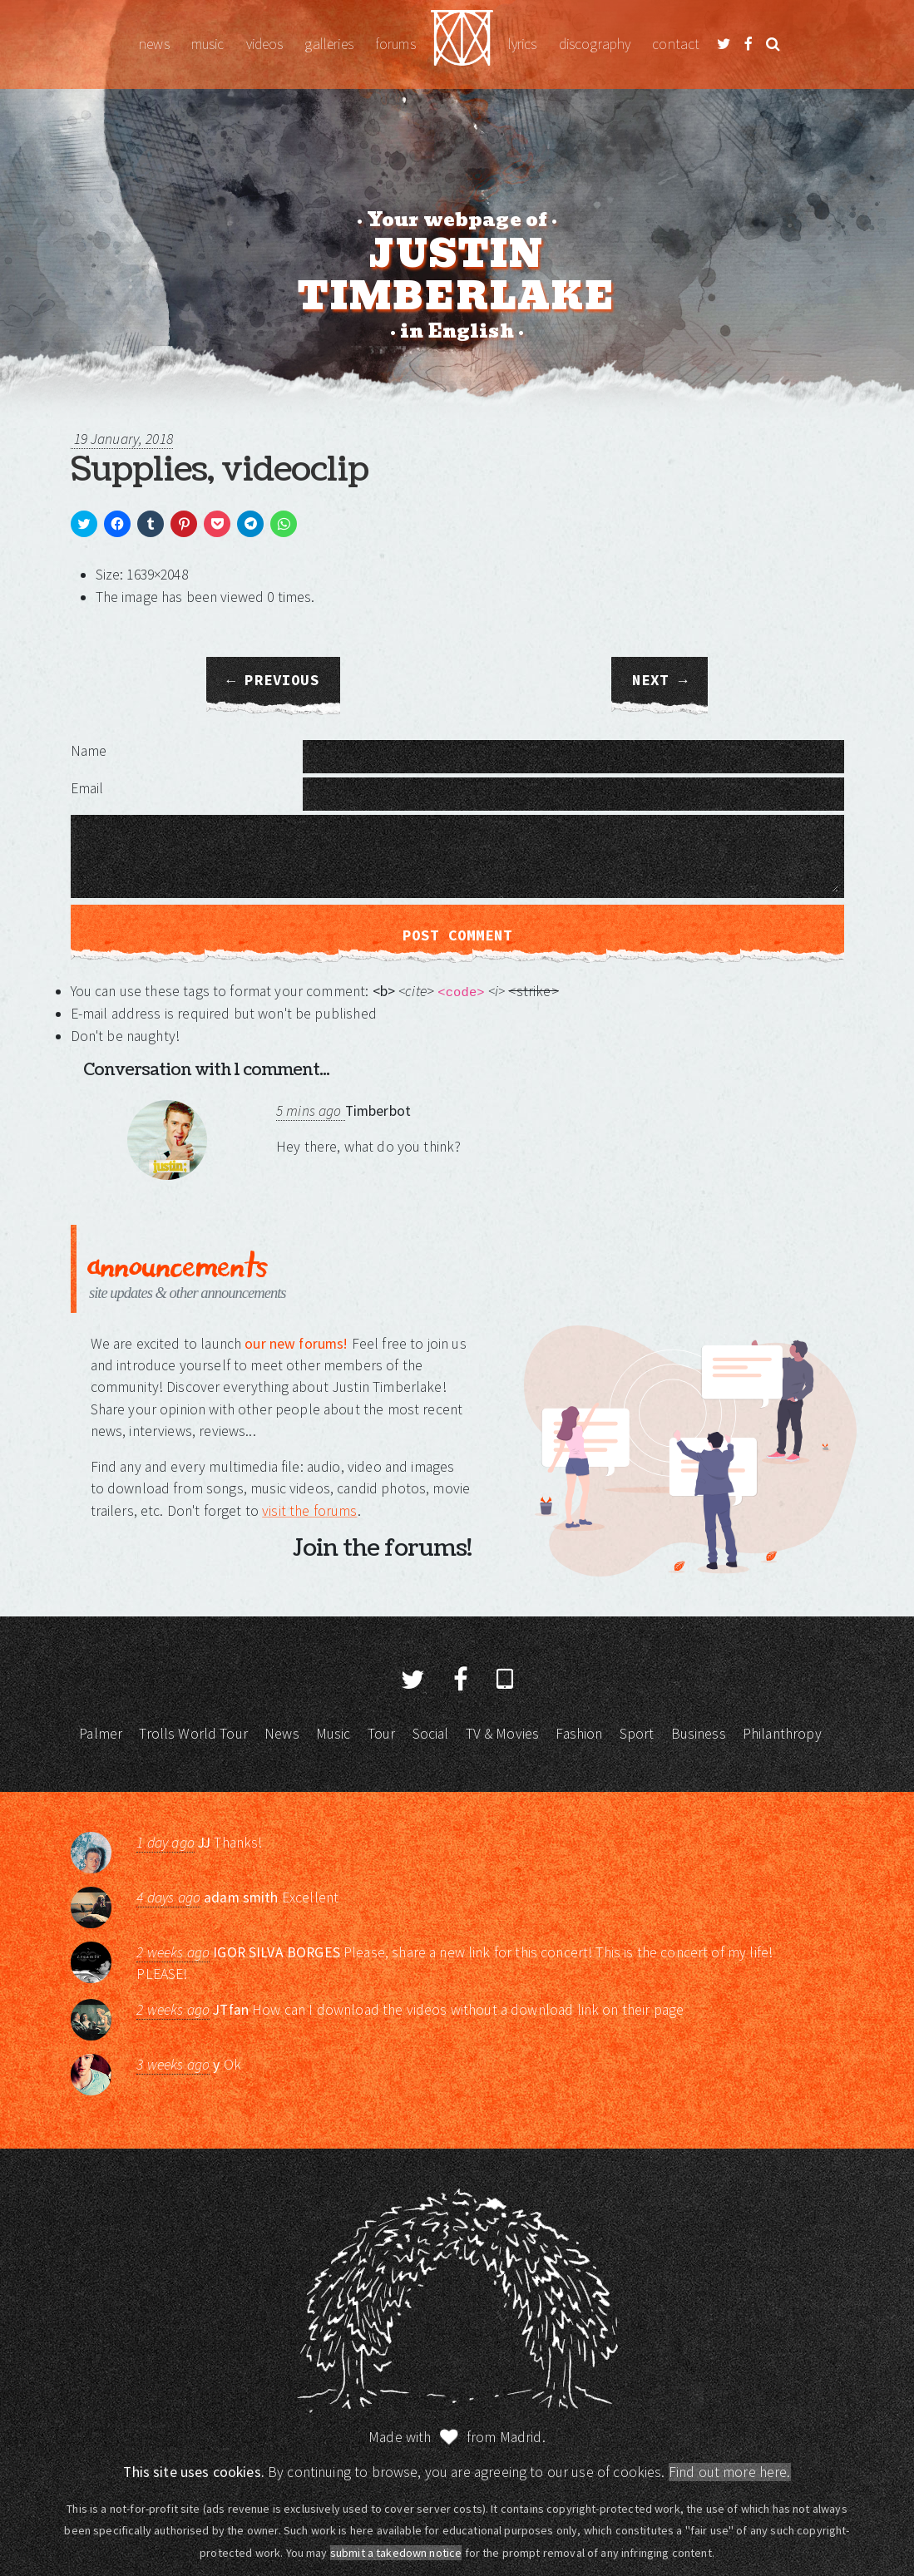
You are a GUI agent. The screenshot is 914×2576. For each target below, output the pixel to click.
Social (431, 1734)
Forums (395, 44)
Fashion (579, 1734)
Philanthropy (782, 1734)
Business (698, 1734)
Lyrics (522, 44)
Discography (595, 44)
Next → (659, 680)
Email (87, 788)
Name (89, 751)
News (154, 44)
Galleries (328, 44)
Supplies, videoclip (219, 470)
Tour (382, 1734)
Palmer (100, 1734)
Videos (265, 44)
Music (208, 44)
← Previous (273, 680)
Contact (675, 44)
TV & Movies (503, 1734)
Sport (637, 1734)
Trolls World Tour (193, 1734)
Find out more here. (730, 2472)
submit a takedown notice (396, 2552)
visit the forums (309, 1511)
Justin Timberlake (462, 44)
